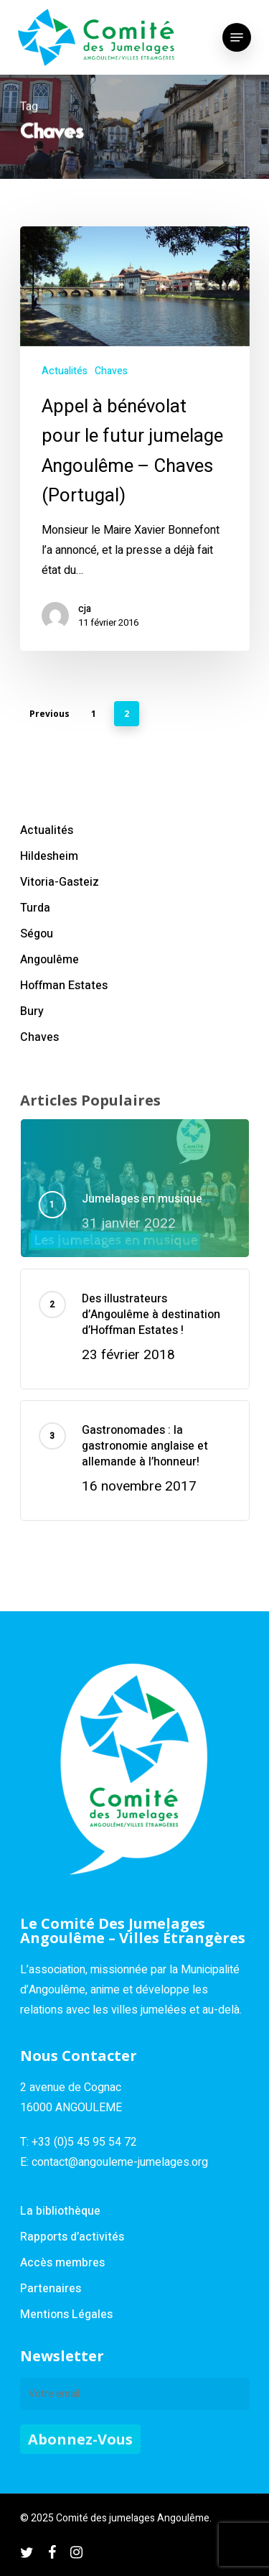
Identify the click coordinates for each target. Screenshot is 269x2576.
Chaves (111, 371)
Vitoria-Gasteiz (59, 882)
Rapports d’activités (72, 2237)
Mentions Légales (66, 2314)
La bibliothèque (60, 2211)
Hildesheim (49, 856)
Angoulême (49, 959)
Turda (35, 908)
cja (84, 609)
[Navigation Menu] (236, 37)
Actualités (65, 371)
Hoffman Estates (64, 985)
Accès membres (62, 2262)
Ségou (36, 933)
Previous (49, 714)
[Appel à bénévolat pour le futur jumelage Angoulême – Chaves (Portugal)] (135, 438)
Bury (32, 1011)
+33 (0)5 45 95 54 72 (84, 2142)
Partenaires (50, 2288)
